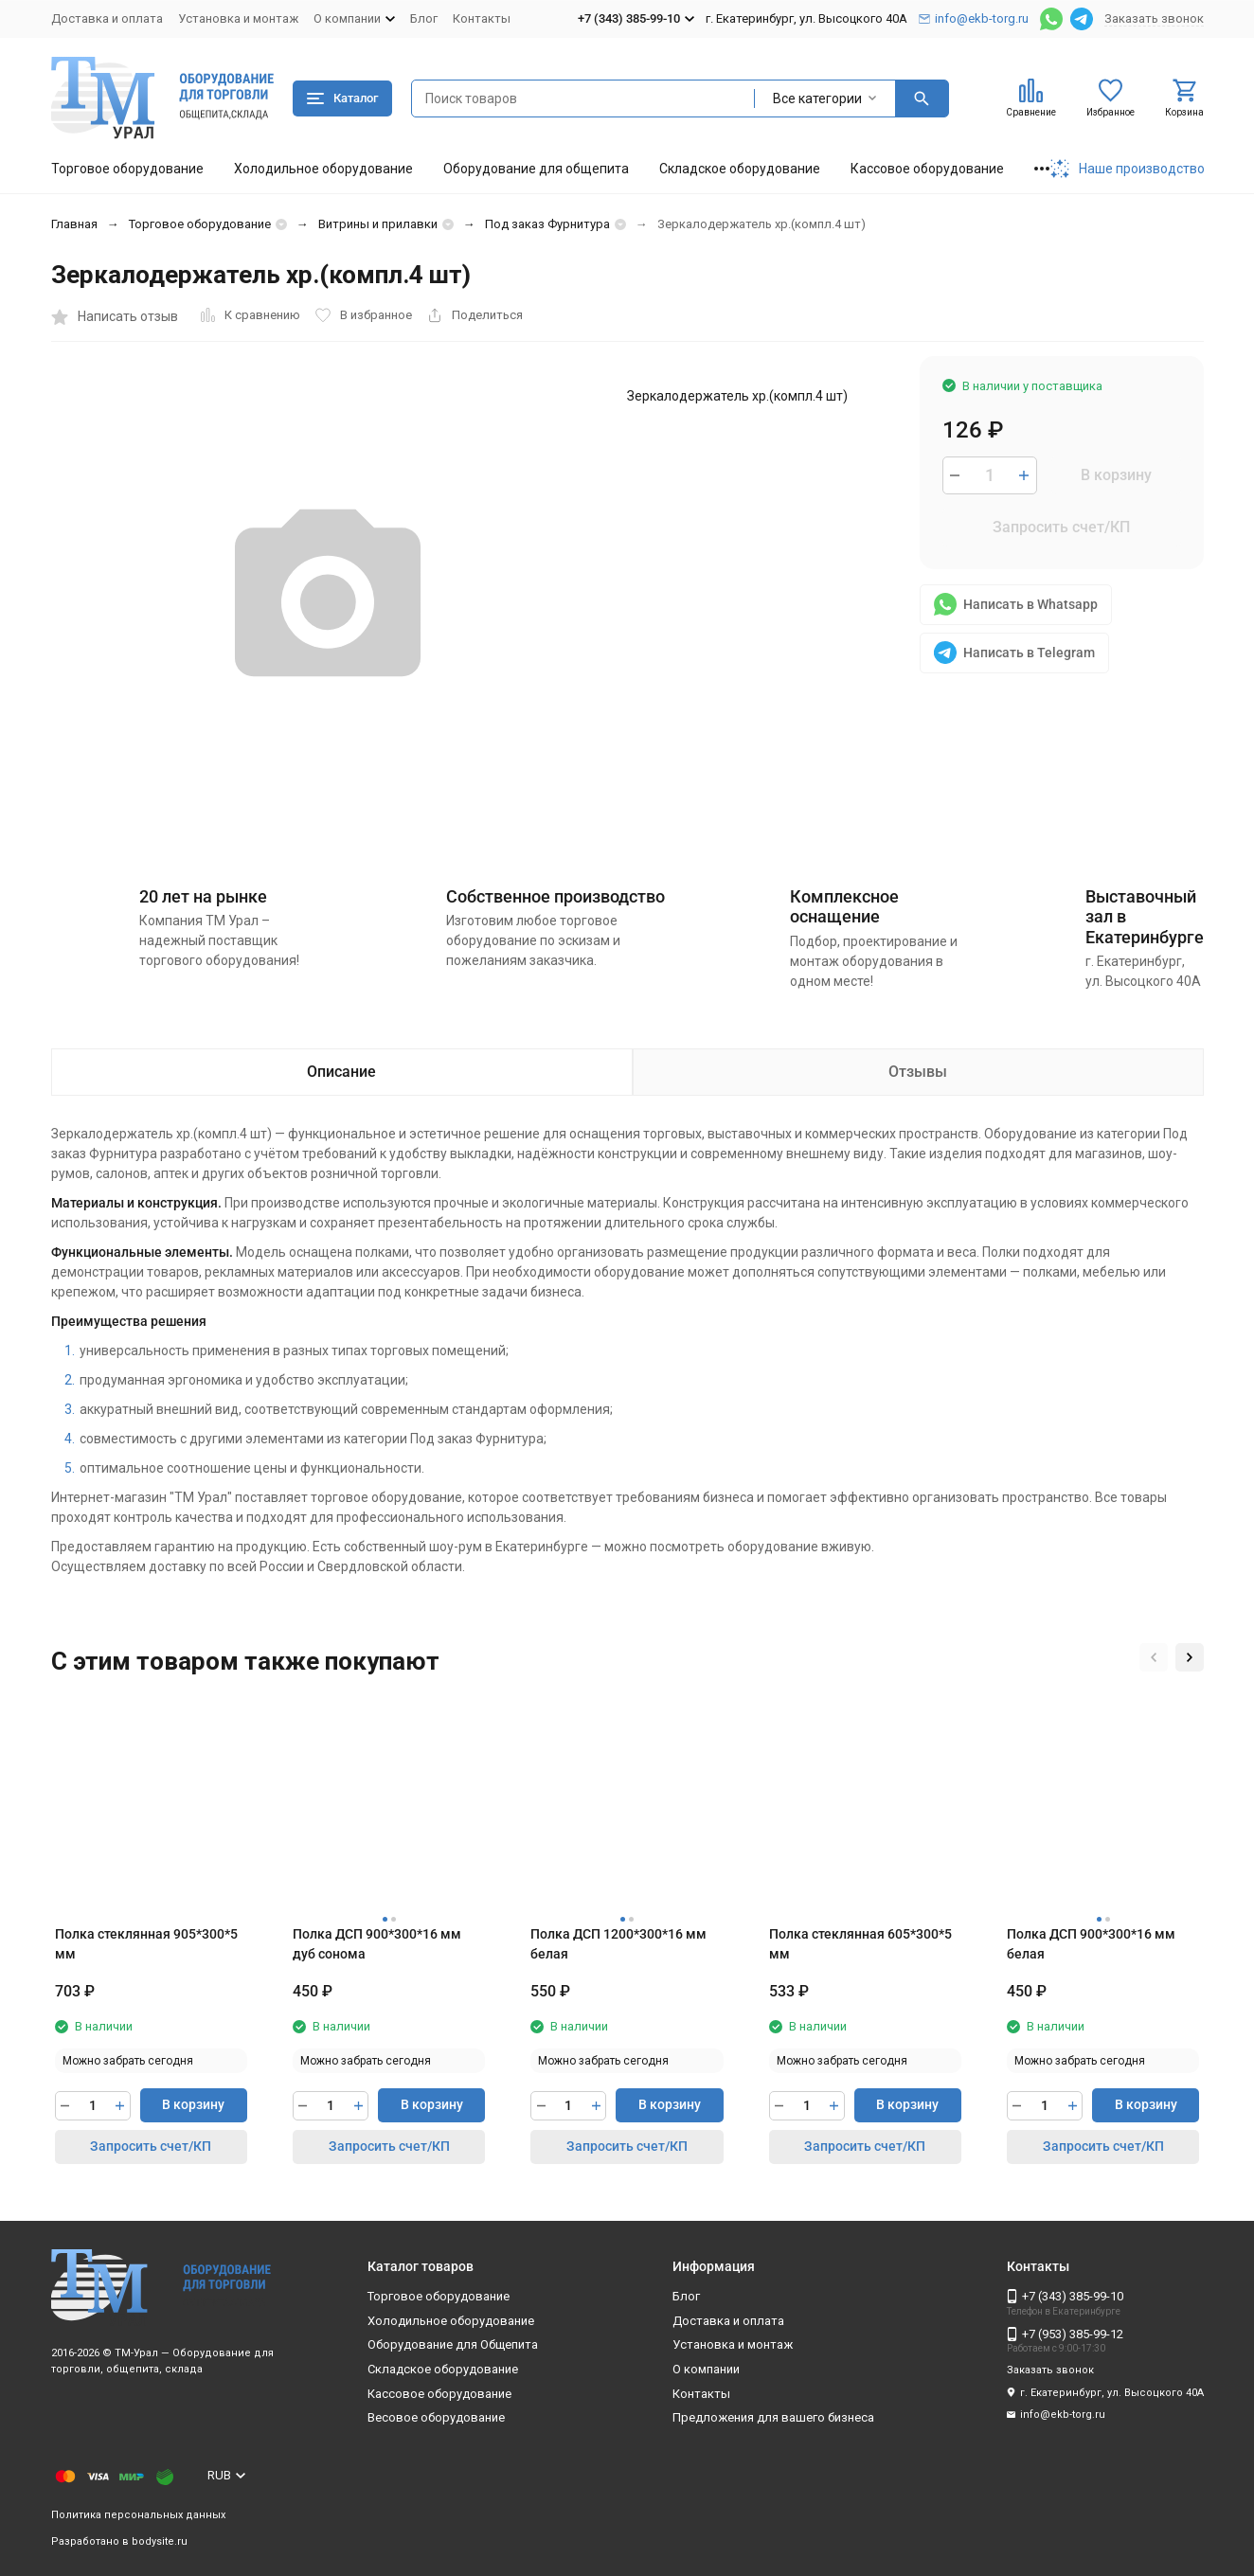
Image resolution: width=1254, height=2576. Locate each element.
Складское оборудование (739, 168)
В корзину (1116, 475)
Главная (74, 224)
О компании (706, 2369)
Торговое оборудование (127, 168)
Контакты (482, 18)
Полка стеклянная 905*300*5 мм (146, 1943)
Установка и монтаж (238, 18)
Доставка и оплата (107, 18)
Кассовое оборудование (927, 168)
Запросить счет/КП (1061, 527)
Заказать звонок (1154, 18)
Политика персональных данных (138, 2515)
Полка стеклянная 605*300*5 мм (860, 1943)
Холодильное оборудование (323, 168)
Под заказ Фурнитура (547, 224)
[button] (1153, 1657)
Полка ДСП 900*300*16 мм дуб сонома (377, 1943)
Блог (424, 18)
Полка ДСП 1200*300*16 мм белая (618, 1943)
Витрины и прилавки (378, 224)
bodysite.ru (160, 2541)
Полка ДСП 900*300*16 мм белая (1091, 1943)
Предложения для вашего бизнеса (773, 2417)
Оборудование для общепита (536, 168)
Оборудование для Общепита (452, 2344)
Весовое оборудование (436, 2417)
